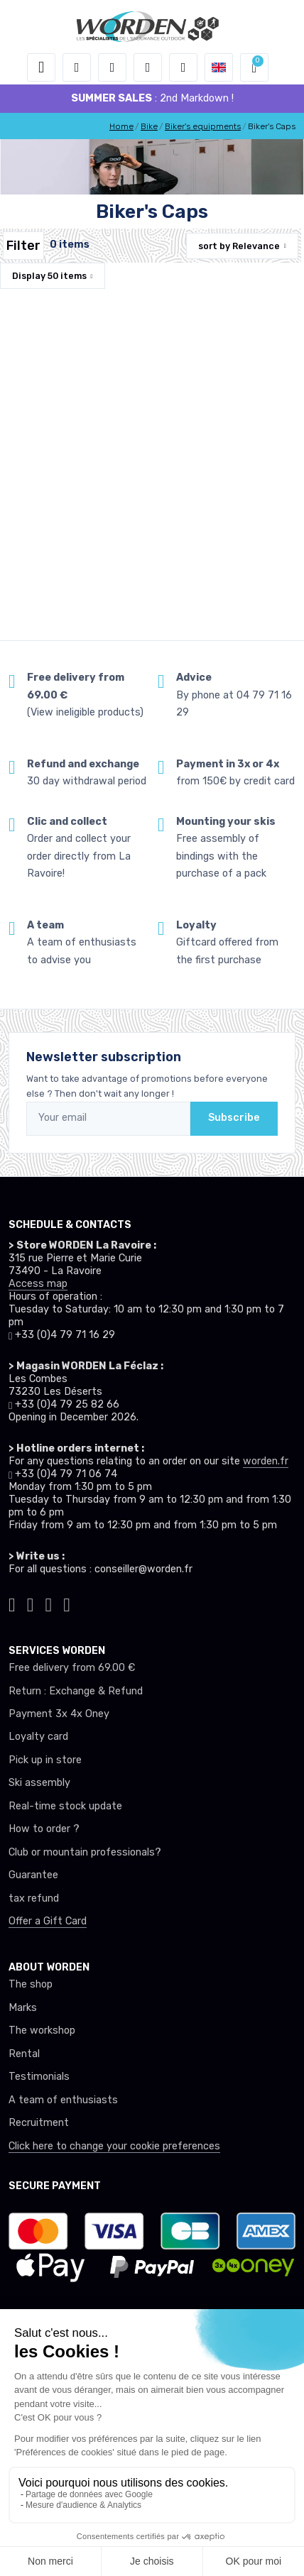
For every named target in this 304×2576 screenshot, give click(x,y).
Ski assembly (39, 1783)
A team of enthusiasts (63, 2100)
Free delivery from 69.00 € (72, 1668)
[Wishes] (148, 67)
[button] (77, 67)
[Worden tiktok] (12, 1603)
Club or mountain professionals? (85, 1852)
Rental (24, 2054)
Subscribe (234, 1118)
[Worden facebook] (49, 1603)
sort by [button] (239, 246)
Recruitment (39, 2123)
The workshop (42, 2030)
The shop (31, 1984)
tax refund (34, 1898)
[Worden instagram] (30, 1603)
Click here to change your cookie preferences (114, 2146)
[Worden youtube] (66, 1603)
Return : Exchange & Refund (76, 1691)
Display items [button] (49, 275)
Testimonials (39, 2077)
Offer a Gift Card (48, 1921)
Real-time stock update (65, 1806)
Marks (23, 2008)
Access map (38, 1284)
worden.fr (265, 1461)
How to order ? (44, 1829)
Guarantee (33, 1875)
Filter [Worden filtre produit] (23, 245)
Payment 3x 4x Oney (59, 1714)
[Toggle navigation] (41, 67)
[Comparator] (183, 67)
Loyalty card (38, 1737)
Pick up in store (45, 1760)
